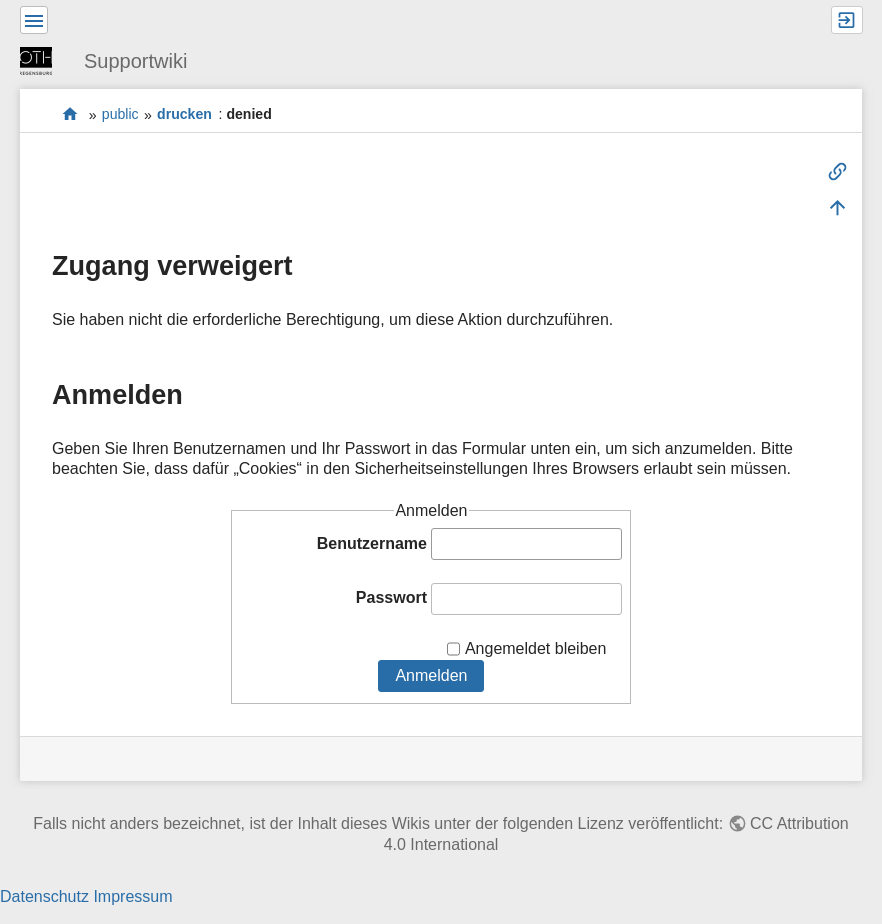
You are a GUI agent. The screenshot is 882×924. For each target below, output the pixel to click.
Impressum (132, 896)
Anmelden (431, 675)
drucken (184, 115)
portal (70, 114)
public (120, 115)
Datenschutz (44, 896)
